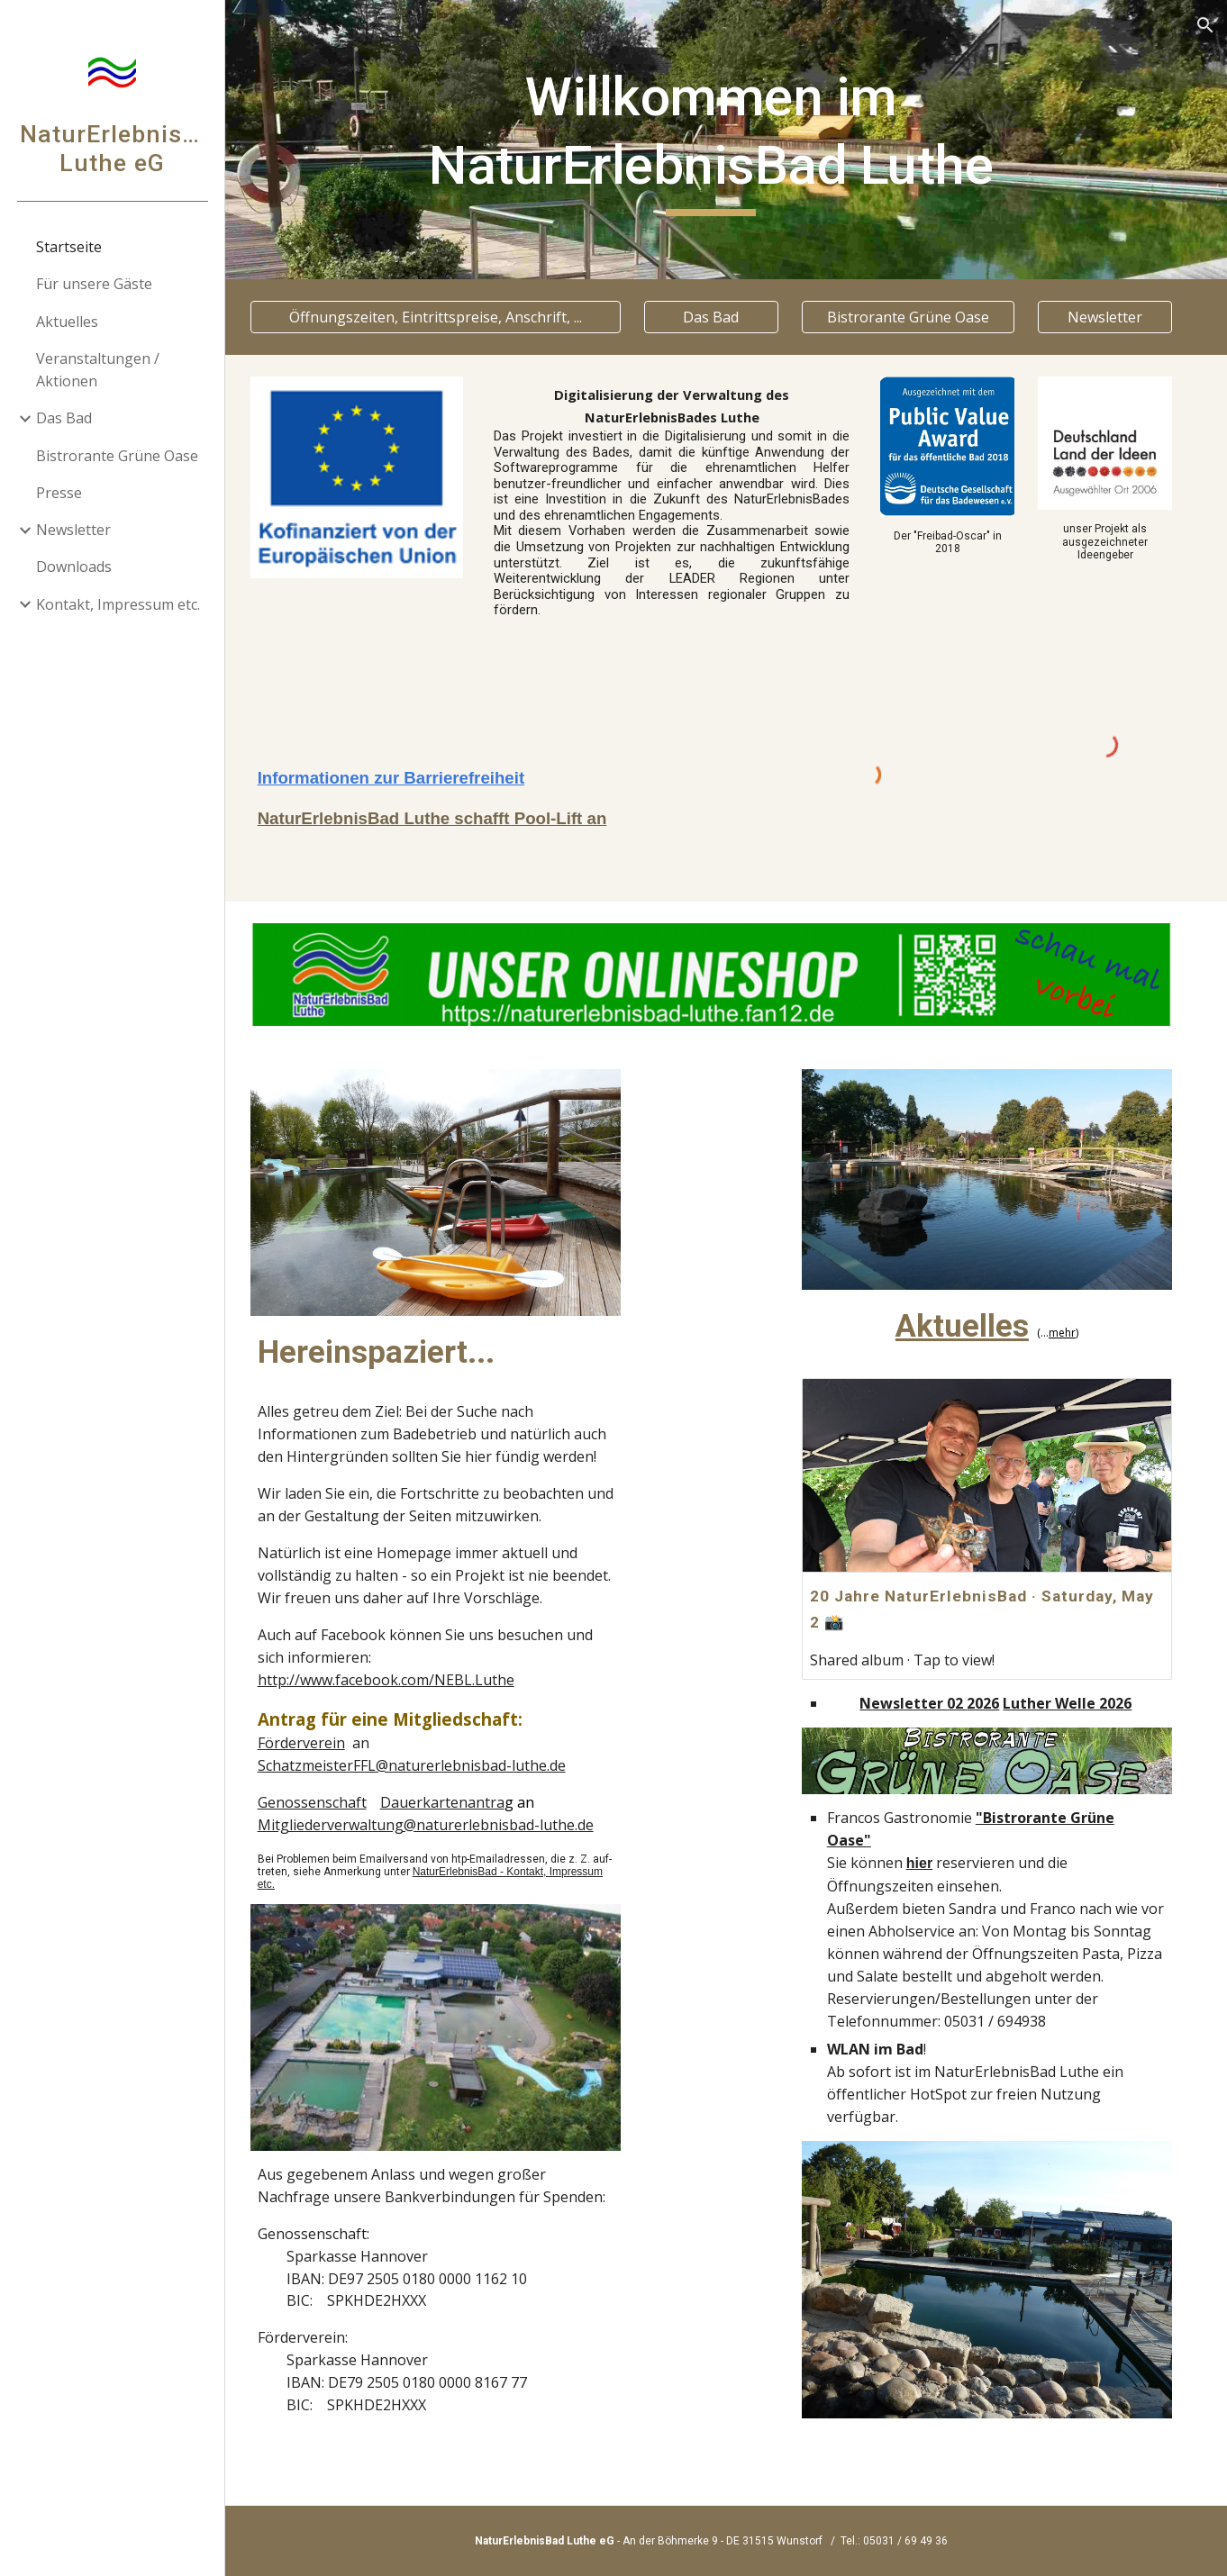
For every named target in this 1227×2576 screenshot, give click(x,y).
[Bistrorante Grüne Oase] (916, 317)
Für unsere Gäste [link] (94, 284)
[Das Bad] (726, 317)
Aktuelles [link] (67, 321)
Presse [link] (59, 493)
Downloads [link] (74, 566)
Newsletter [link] (73, 530)
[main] (726, 139)
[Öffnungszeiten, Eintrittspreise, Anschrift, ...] (459, 317)
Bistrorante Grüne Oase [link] (117, 456)
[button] (1205, 25)
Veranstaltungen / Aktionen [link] (97, 370)
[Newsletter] (1107, 317)
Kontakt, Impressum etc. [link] (118, 604)
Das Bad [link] (64, 418)
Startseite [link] (69, 247)
